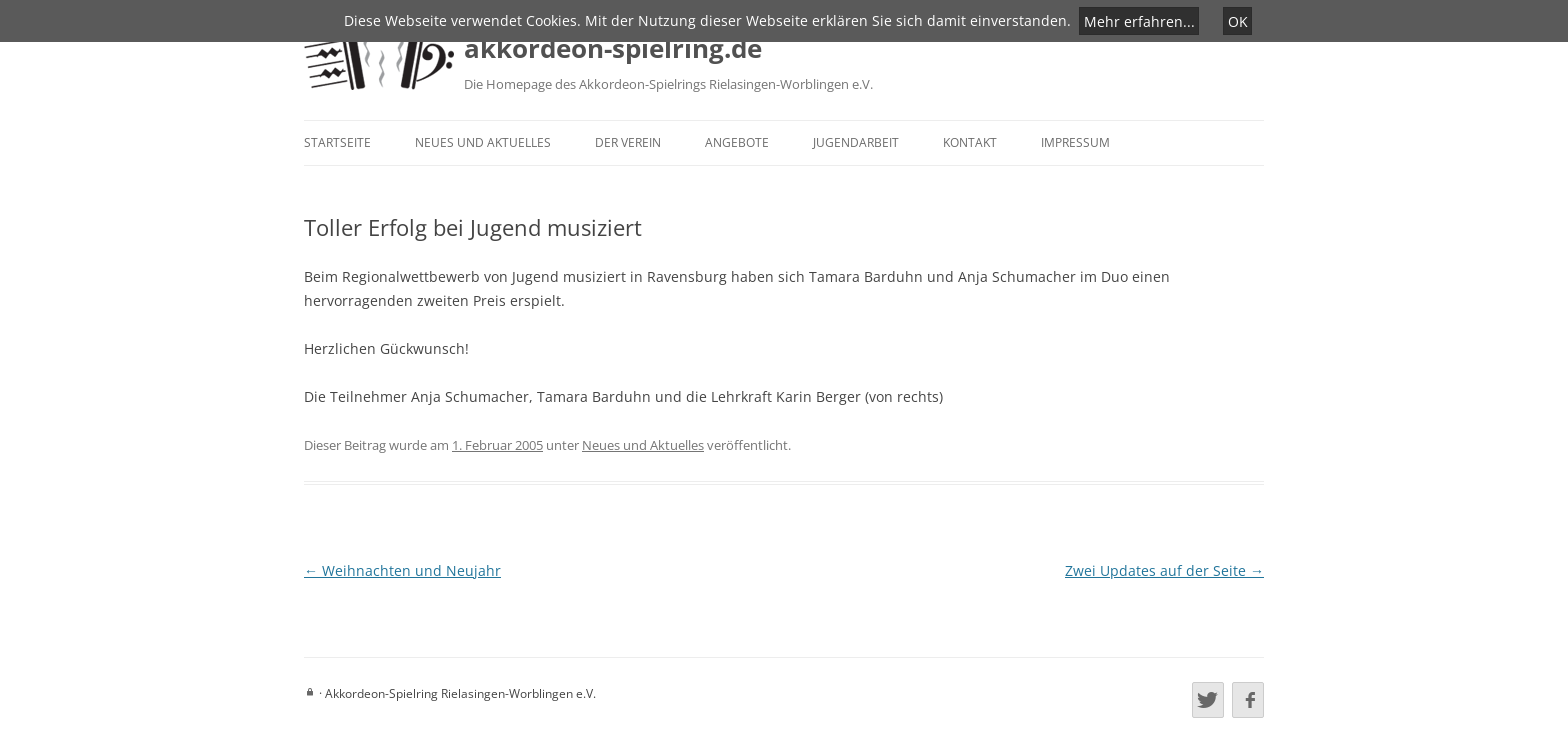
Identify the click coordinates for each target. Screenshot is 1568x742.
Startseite (337, 142)
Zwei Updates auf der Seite (1164, 570)
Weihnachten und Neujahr (402, 570)
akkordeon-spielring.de (613, 48)
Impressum (1075, 142)
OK (1238, 20)
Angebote (737, 142)
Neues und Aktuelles (483, 142)
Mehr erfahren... (1139, 20)
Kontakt (970, 142)
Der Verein (628, 142)
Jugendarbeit (856, 142)
